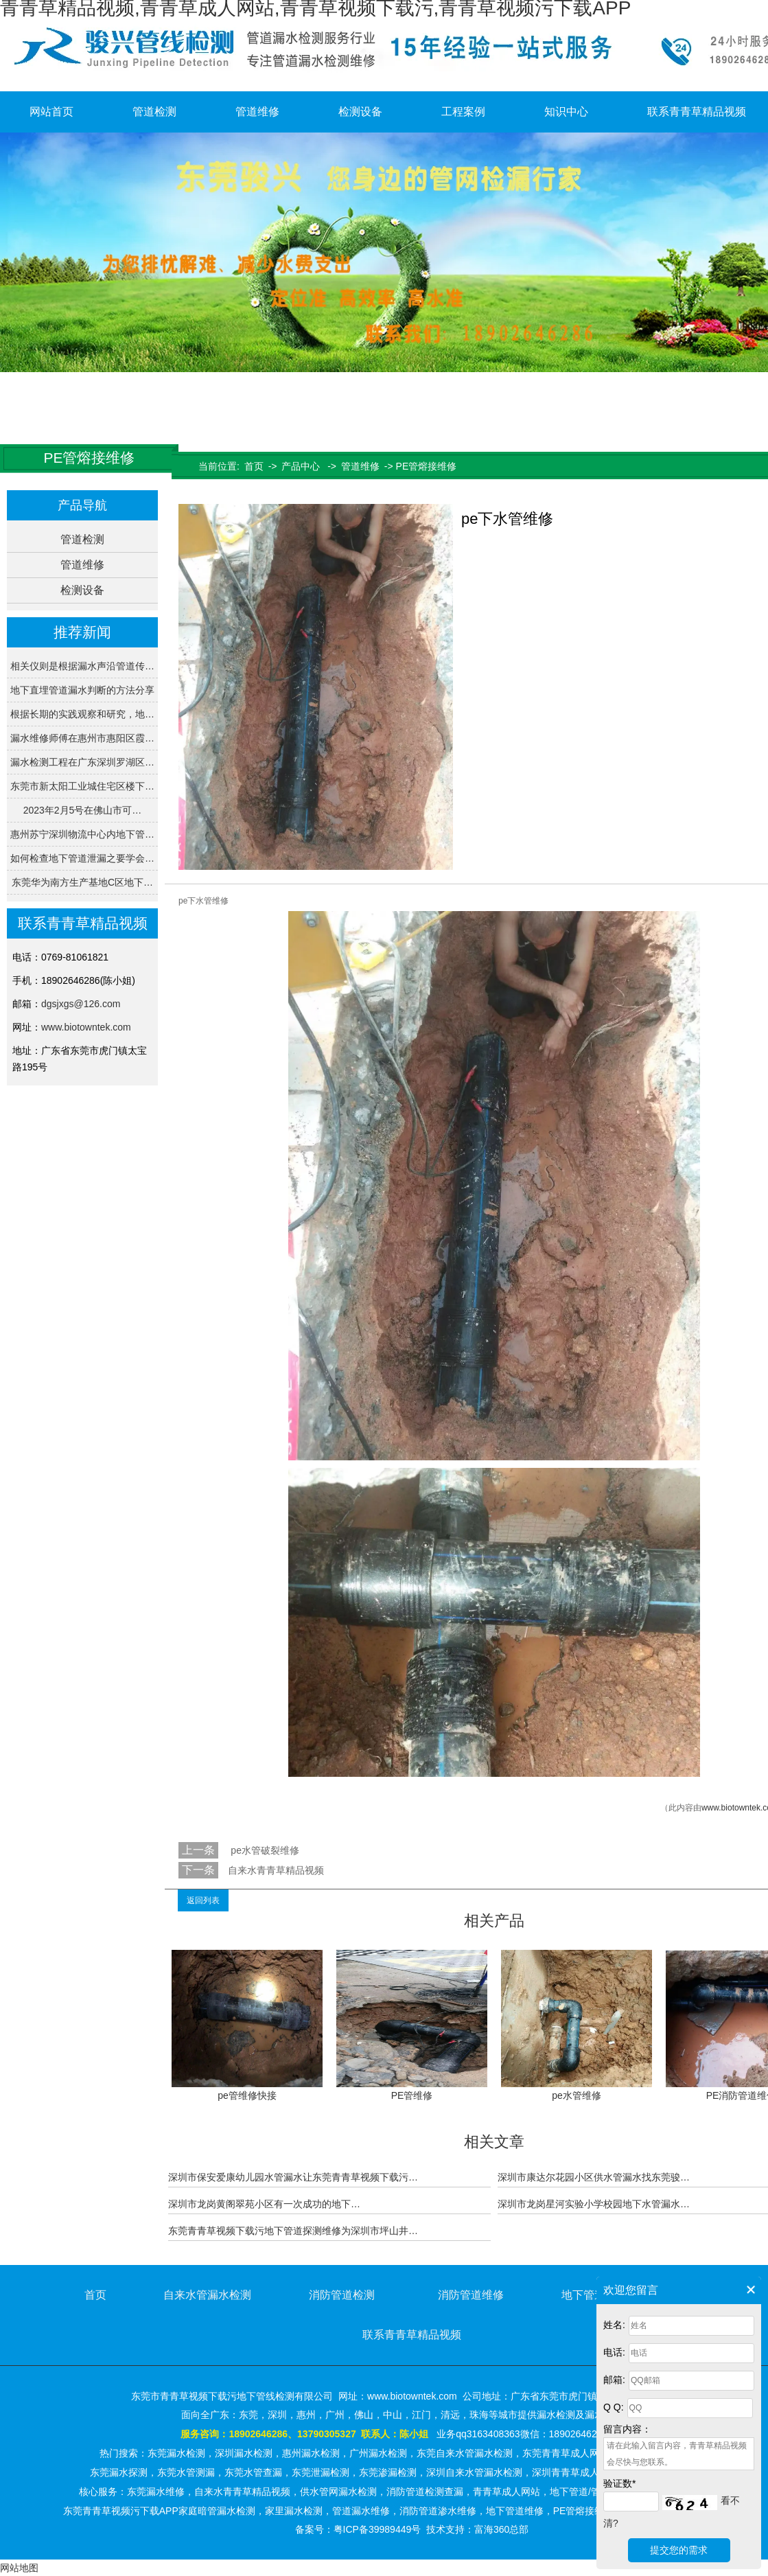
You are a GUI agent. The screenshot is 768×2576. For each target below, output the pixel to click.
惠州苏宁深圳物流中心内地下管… (82, 834)
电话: (614, 2352)
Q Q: (613, 2407)
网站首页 (51, 111)
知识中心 (566, 111)
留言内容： (627, 2429)
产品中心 (300, 466)
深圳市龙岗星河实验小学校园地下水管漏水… (594, 2203)
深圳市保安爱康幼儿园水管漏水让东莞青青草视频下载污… (293, 2177)
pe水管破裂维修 (263, 1850)
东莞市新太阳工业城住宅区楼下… (82, 786)
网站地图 (19, 2567)
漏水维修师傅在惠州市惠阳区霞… (82, 738)
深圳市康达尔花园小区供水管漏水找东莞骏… (594, 2177)
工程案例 (463, 111)
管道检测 (154, 111)
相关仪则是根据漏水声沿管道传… (82, 665)
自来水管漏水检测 (207, 2295)
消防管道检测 (342, 2295)
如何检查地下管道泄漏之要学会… (82, 858)
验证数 (619, 2483)
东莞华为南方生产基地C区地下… (82, 882)
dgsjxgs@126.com (80, 1003)
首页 (254, 466)
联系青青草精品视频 (411, 2335)
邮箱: (614, 2379)
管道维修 (257, 111)
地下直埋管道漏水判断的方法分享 (82, 690)
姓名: (614, 2324)
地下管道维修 (594, 2295)
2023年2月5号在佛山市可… (82, 810)
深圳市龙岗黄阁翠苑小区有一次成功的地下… (264, 2203)
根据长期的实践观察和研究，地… (82, 714)
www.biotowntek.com (86, 1027)
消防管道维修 (471, 2295)
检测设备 (360, 111)
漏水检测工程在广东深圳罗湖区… (82, 762)
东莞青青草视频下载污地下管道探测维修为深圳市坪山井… (293, 2230)
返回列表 (203, 1900)
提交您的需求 (679, 2549)
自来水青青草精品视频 (276, 1870)
